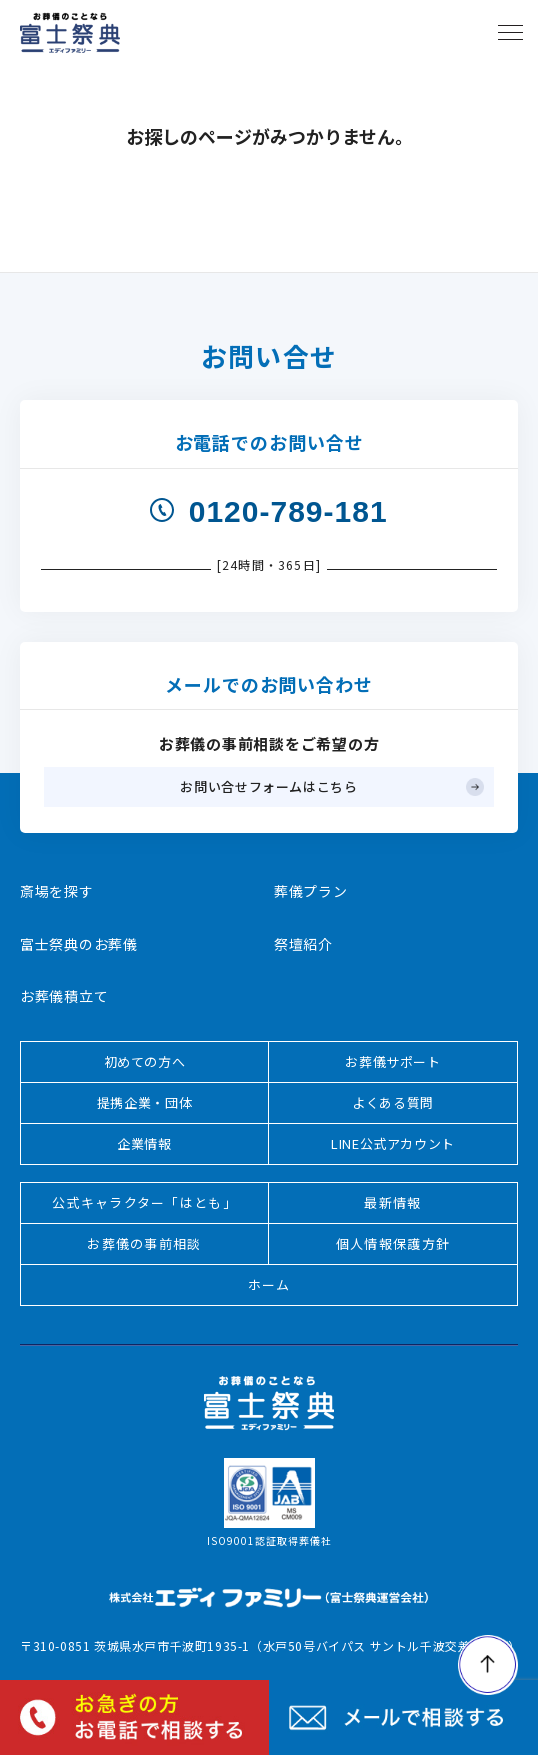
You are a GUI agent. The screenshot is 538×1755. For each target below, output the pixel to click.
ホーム (269, 1284)
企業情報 (144, 1143)
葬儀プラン (311, 891)
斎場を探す (57, 891)
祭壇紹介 (303, 944)
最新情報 (392, 1202)
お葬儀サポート (393, 1061)
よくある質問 (393, 1102)
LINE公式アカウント (393, 1143)
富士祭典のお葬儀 (79, 944)
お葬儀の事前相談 (144, 1243)
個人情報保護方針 (393, 1243)
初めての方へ (145, 1061)
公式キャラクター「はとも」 (144, 1202)
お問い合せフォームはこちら (268, 786)
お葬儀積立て (64, 996)
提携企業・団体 (145, 1102)
